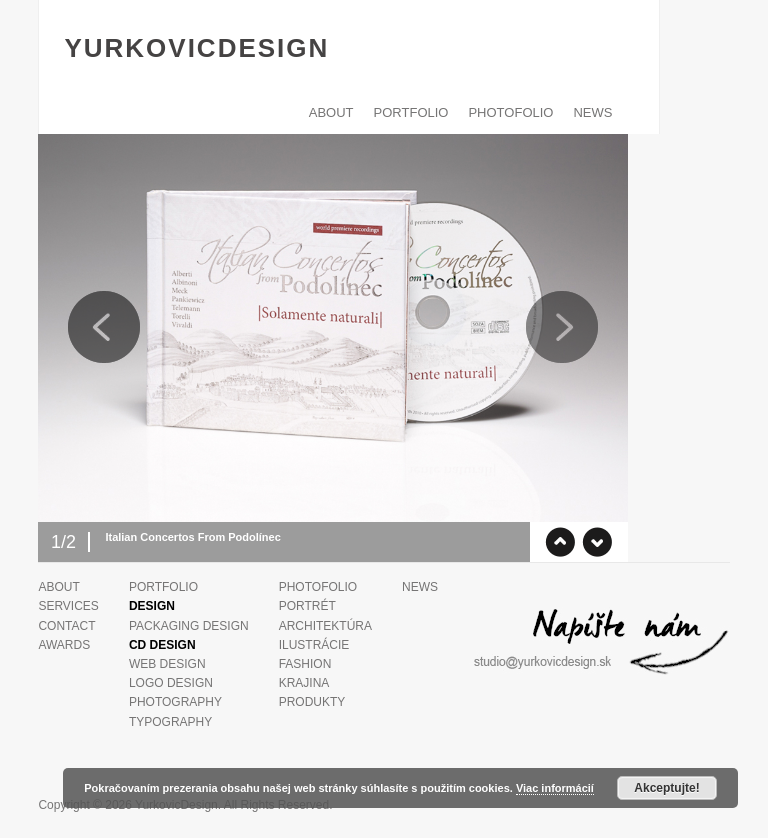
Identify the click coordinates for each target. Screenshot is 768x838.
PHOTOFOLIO (510, 112)
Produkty (312, 702)
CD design (162, 645)
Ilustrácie (314, 645)
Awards (64, 645)
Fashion (305, 664)
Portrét (307, 606)
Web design (167, 664)
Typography (170, 722)
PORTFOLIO (411, 112)
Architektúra (325, 626)
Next (562, 327)
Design (152, 606)
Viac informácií (555, 788)
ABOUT (331, 112)
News (592, 112)
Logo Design (171, 683)
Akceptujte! (666, 788)
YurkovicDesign (196, 48)
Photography (175, 702)
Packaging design (189, 626)
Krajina (304, 683)
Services (68, 606)
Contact (66, 626)
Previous (104, 327)
